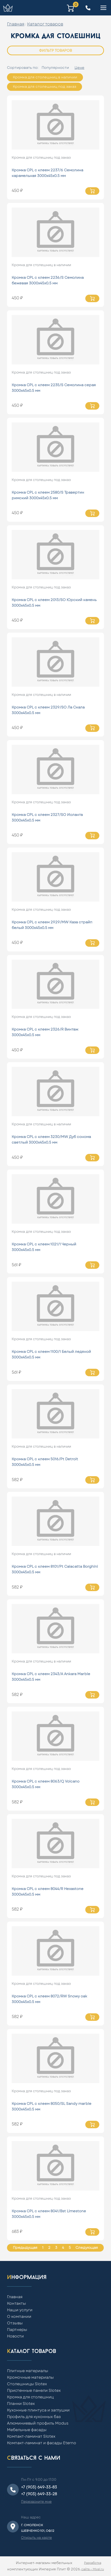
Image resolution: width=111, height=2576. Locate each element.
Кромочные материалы (30, 2377)
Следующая (86, 2247)
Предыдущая (25, 2247)
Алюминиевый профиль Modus (37, 2423)
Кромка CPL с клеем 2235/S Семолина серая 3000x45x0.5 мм (54, 388)
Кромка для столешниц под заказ (44, 86)
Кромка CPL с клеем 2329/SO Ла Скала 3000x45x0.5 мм (48, 710)
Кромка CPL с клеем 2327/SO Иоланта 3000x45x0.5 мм (47, 817)
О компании (19, 2317)
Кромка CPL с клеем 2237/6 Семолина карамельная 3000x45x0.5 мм (47, 173)
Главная (15, 24)
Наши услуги (19, 2310)
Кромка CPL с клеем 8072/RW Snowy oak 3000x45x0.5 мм (49, 1999)
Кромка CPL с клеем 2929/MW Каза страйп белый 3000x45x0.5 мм (52, 925)
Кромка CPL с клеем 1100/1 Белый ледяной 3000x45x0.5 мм (51, 1354)
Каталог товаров (45, 24)
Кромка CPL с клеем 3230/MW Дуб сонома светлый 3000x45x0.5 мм (51, 1139)
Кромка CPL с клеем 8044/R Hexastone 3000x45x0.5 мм (47, 1891)
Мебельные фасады (27, 2430)
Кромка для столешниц (30, 2397)
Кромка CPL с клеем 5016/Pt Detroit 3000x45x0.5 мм (45, 1462)
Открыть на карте (36, 2537)
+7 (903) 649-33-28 (39, 2494)
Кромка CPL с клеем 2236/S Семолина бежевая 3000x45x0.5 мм (48, 280)
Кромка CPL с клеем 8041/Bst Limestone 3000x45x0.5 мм (49, 2214)
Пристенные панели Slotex (34, 2391)
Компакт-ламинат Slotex (31, 2436)
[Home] (7, 7)
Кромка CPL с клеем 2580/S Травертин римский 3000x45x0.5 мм (48, 495)
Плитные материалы (27, 2371)
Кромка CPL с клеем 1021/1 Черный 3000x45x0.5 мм (44, 1247)
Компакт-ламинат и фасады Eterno (41, 2443)
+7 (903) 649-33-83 (39, 2487)
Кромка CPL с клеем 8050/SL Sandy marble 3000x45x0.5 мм (51, 2106)
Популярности (55, 68)
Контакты (16, 2303)
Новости (15, 2336)
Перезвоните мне (36, 2501)
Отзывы (15, 2323)
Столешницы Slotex (27, 2384)
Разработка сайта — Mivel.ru (92, 2566)
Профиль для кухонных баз (34, 2417)
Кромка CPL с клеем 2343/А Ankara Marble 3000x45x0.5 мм (51, 1676)
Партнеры (17, 2330)
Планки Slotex (21, 2404)
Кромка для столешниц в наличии (45, 77)
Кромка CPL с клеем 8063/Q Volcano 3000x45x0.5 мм (45, 1784)
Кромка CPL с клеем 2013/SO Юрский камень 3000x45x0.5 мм (54, 602)
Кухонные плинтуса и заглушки (38, 2410)
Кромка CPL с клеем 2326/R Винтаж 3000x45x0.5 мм (45, 1032)
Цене (79, 68)
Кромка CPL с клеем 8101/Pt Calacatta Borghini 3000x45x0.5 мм (55, 1569)
